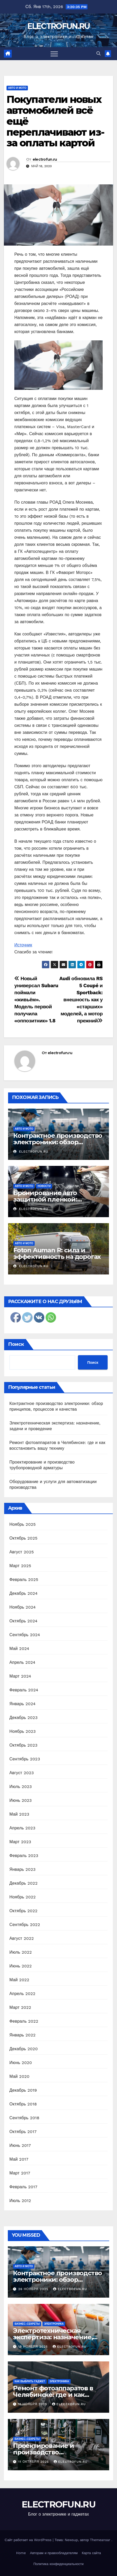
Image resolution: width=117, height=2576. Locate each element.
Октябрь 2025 (23, 1538)
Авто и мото (17, 87)
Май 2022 (19, 1979)
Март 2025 (20, 1565)
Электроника (54, 2323)
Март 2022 (20, 2007)
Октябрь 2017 (22, 2131)
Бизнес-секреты (27, 2323)
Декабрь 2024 (23, 1593)
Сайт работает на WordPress (29, 2540)
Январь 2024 (22, 1703)
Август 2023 (21, 1772)
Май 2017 (18, 2159)
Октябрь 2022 (23, 1910)
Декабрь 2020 (23, 2048)
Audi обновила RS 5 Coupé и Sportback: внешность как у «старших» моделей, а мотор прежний (81, 1000)
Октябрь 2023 (23, 1745)
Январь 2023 (22, 1869)
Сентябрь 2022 (24, 1924)
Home (21, 2553)
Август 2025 (21, 1551)
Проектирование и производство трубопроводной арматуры (57, 2452)
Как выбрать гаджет (30, 2381)
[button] (98, 53)
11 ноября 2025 (33, 2404)
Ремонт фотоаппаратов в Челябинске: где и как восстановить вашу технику (57, 2394)
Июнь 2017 (20, 2145)
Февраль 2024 (23, 1689)
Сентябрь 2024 (24, 1634)
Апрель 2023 (22, 1827)
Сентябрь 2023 (24, 1758)
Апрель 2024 (22, 1662)
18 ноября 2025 (33, 2346)
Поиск (16, 1344)
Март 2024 (20, 1676)
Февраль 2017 (23, 2186)
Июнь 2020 (20, 2062)
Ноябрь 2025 (22, 1524)
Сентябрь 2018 (24, 2117)
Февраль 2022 (23, 2021)
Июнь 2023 (20, 1800)
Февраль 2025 (23, 1579)
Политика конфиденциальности (58, 2564)
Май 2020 (19, 2076)
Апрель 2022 (22, 1993)
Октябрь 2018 (23, 2104)
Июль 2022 (20, 1952)
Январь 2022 (22, 2035)
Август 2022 (21, 1938)
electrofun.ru (45, 159)
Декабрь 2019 (23, 2090)
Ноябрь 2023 (22, 1731)
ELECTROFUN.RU (58, 26)
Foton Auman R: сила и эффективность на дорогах (57, 1253)
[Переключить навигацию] (54, 53)
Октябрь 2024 (23, 1620)
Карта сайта (91, 2553)
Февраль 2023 (23, 1855)
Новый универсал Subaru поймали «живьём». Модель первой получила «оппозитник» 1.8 (36, 1000)
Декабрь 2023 (23, 1717)
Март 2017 (19, 2173)
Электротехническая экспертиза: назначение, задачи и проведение (53, 2337)
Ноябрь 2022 (22, 1897)
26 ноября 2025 (34, 2289)
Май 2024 (19, 1648)
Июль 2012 (20, 2200)
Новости (44, 1186)
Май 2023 (19, 1814)
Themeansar (100, 2540)
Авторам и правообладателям (54, 2553)
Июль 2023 (20, 1786)
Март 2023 (20, 1841)
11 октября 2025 (34, 2462)
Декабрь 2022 (23, 1883)
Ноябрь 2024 (22, 1607)
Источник (23, 944)
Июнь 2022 (20, 1966)
